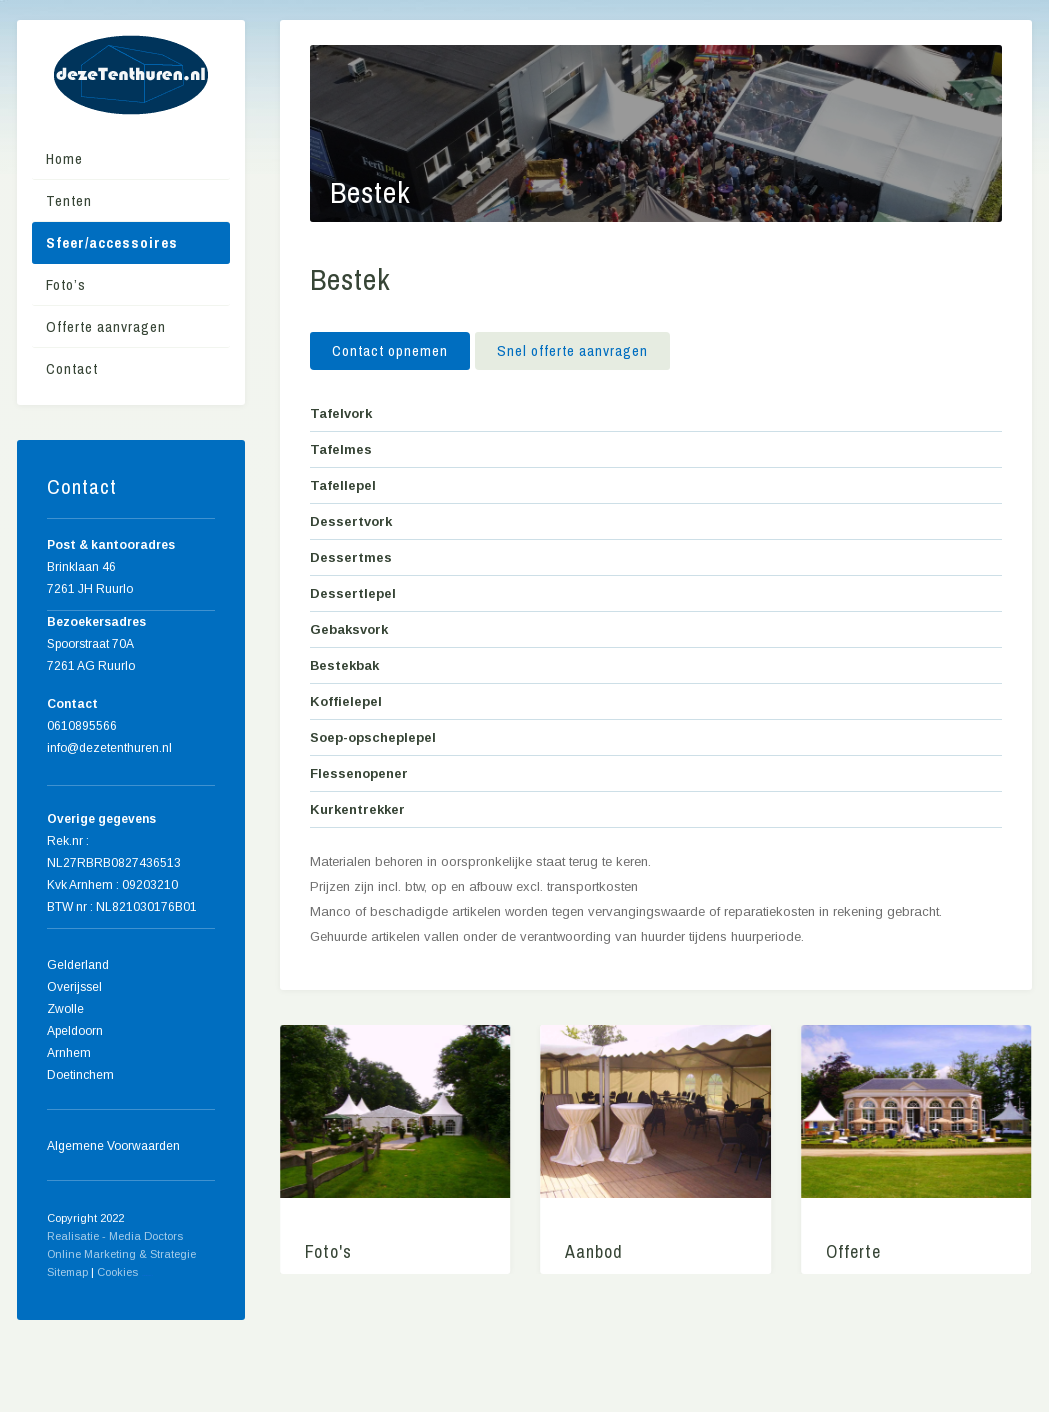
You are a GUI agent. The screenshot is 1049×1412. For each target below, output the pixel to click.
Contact (72, 368)
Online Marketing (91, 1254)
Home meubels (147, 1275)
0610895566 (82, 726)
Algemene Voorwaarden (113, 1146)
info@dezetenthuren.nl (109, 748)
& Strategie (167, 1254)
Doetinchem (80, 1075)
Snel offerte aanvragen (574, 350)
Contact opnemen (390, 350)
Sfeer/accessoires (112, 242)
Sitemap (67, 1272)
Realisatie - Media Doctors (115, 1236)
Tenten (69, 200)
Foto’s (66, 284)
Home (64, 158)
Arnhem (69, 1053)
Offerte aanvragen (106, 326)
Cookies (117, 1272)
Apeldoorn (75, 1031)
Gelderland (78, 965)
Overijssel (74, 987)
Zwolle (65, 1009)
